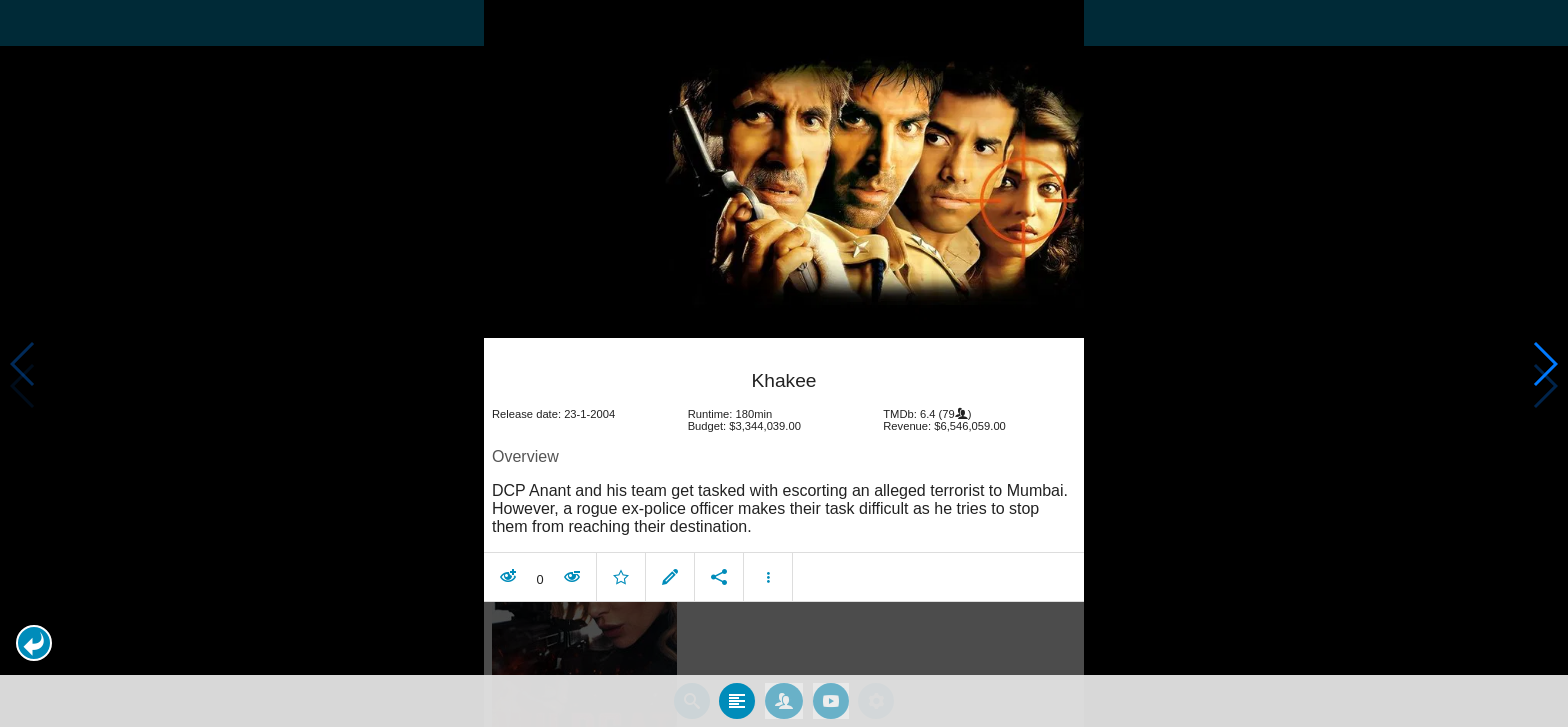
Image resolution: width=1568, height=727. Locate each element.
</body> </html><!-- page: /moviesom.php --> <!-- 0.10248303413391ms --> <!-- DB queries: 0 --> (784, 363)
